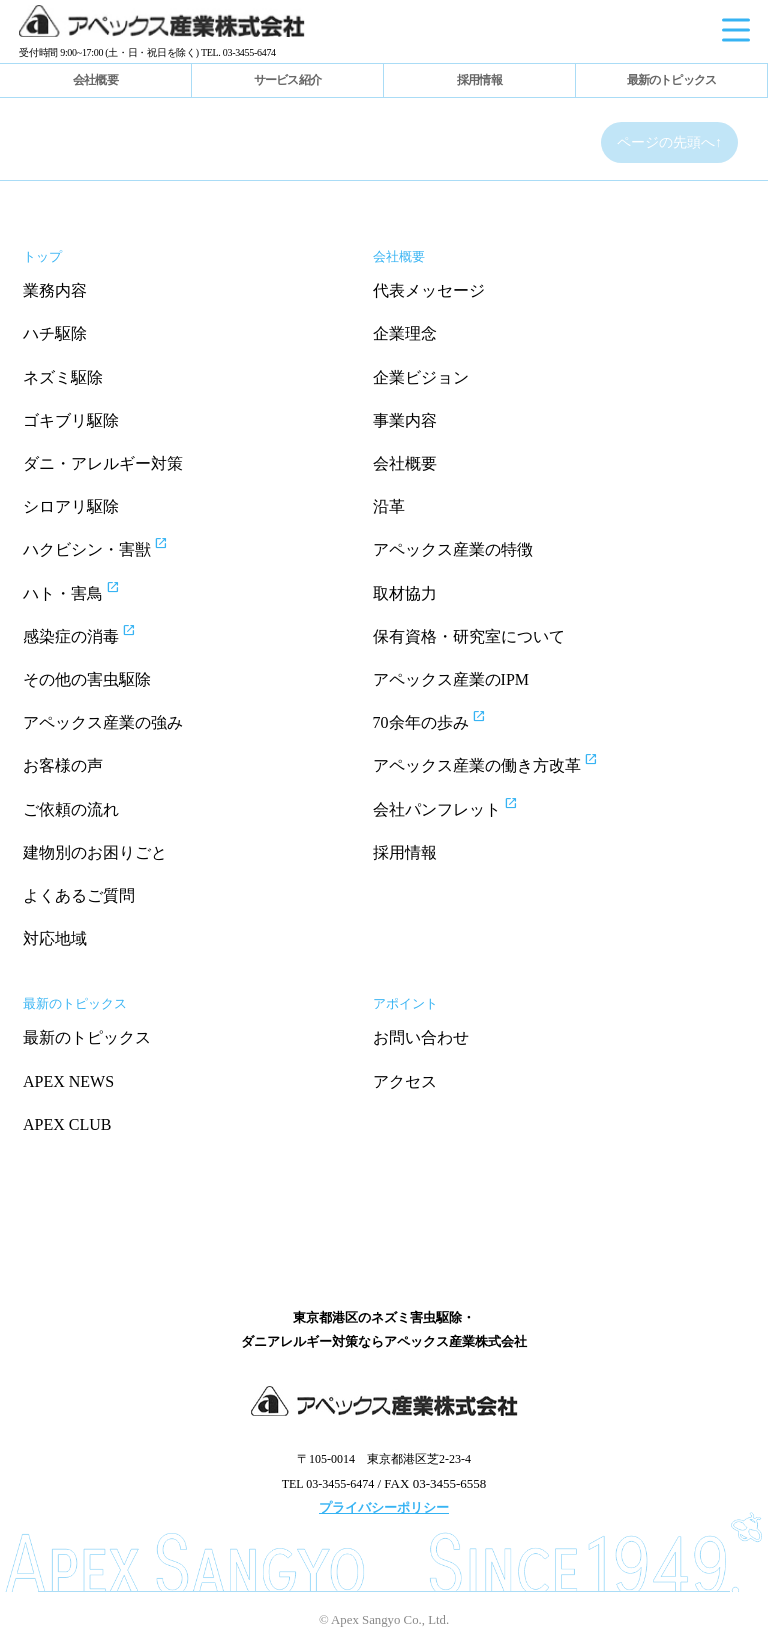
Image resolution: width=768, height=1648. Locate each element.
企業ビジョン (421, 377)
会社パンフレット (463, 807)
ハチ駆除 (55, 333)
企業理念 (405, 333)
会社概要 (95, 80)
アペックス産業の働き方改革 (503, 763)
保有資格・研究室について (469, 636)
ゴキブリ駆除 (71, 420)
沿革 (389, 506)
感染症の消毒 (97, 634)
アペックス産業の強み (103, 722)
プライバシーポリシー (384, 1507)
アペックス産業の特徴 (453, 549)
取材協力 (405, 593)
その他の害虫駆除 (87, 679)
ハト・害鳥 (89, 591)
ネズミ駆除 (63, 377)
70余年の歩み (447, 720)
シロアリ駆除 (71, 506)
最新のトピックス (672, 80)
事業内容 (405, 420)
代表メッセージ (429, 290)
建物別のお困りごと (95, 852)
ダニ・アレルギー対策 (103, 463)
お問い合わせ (421, 1037)
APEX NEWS (68, 1081)
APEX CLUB (67, 1124)
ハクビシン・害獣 (113, 547)
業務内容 (55, 290)
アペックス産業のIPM (451, 679)
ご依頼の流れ (71, 809)
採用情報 (479, 80)
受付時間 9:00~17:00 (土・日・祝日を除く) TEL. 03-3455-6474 (147, 52)
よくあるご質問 (79, 895)
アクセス (405, 1081)
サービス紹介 (287, 80)
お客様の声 (63, 765)
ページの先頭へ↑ (669, 142)
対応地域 (55, 938)
